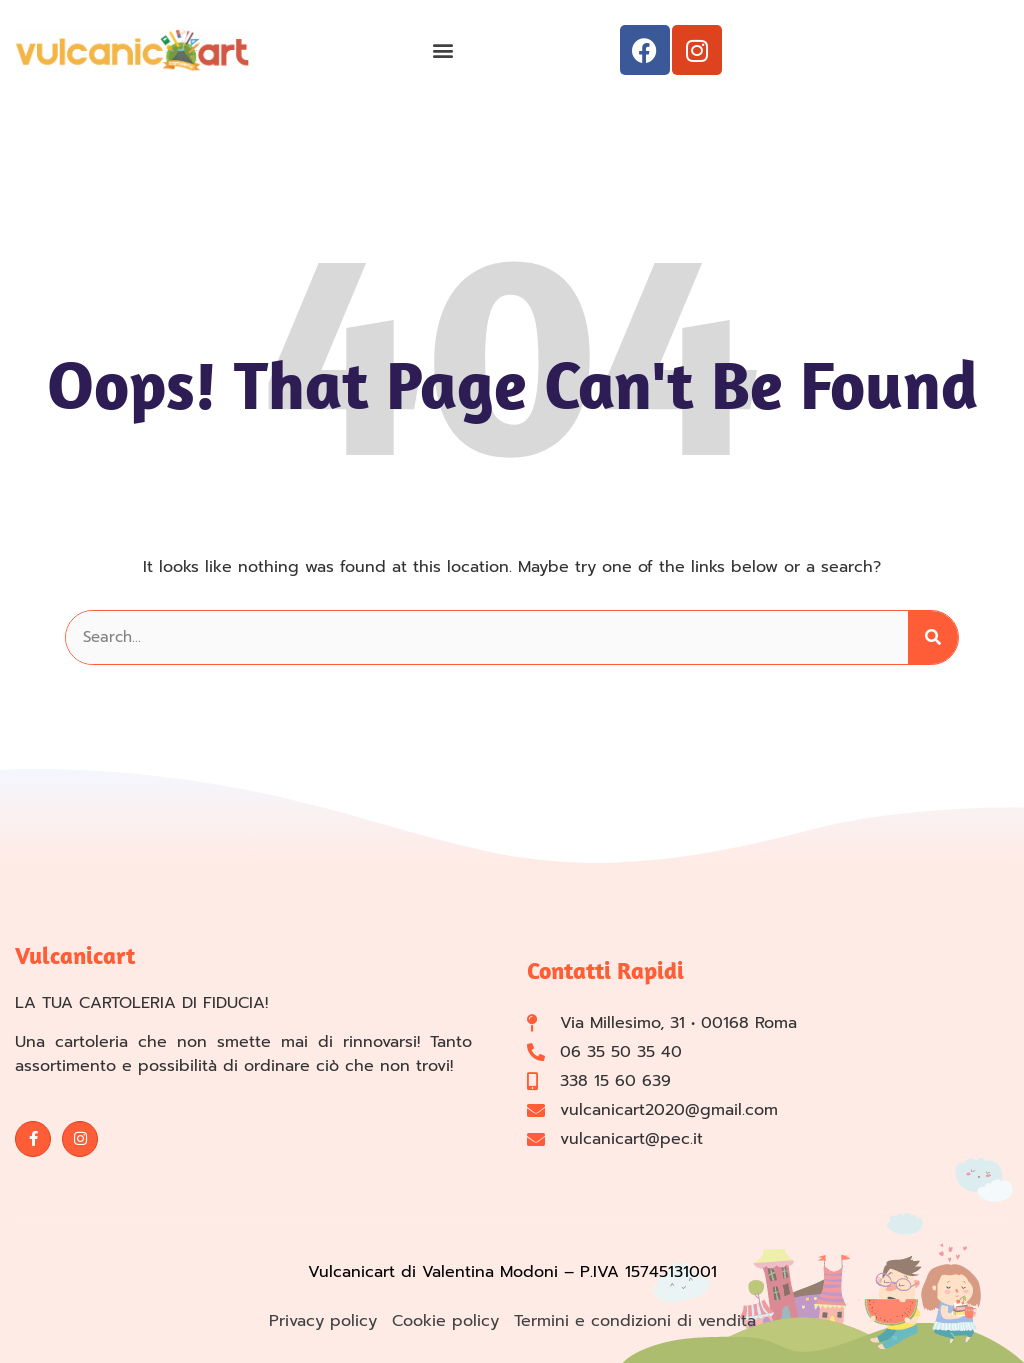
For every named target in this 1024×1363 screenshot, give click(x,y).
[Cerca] (933, 637)
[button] (442, 50)
